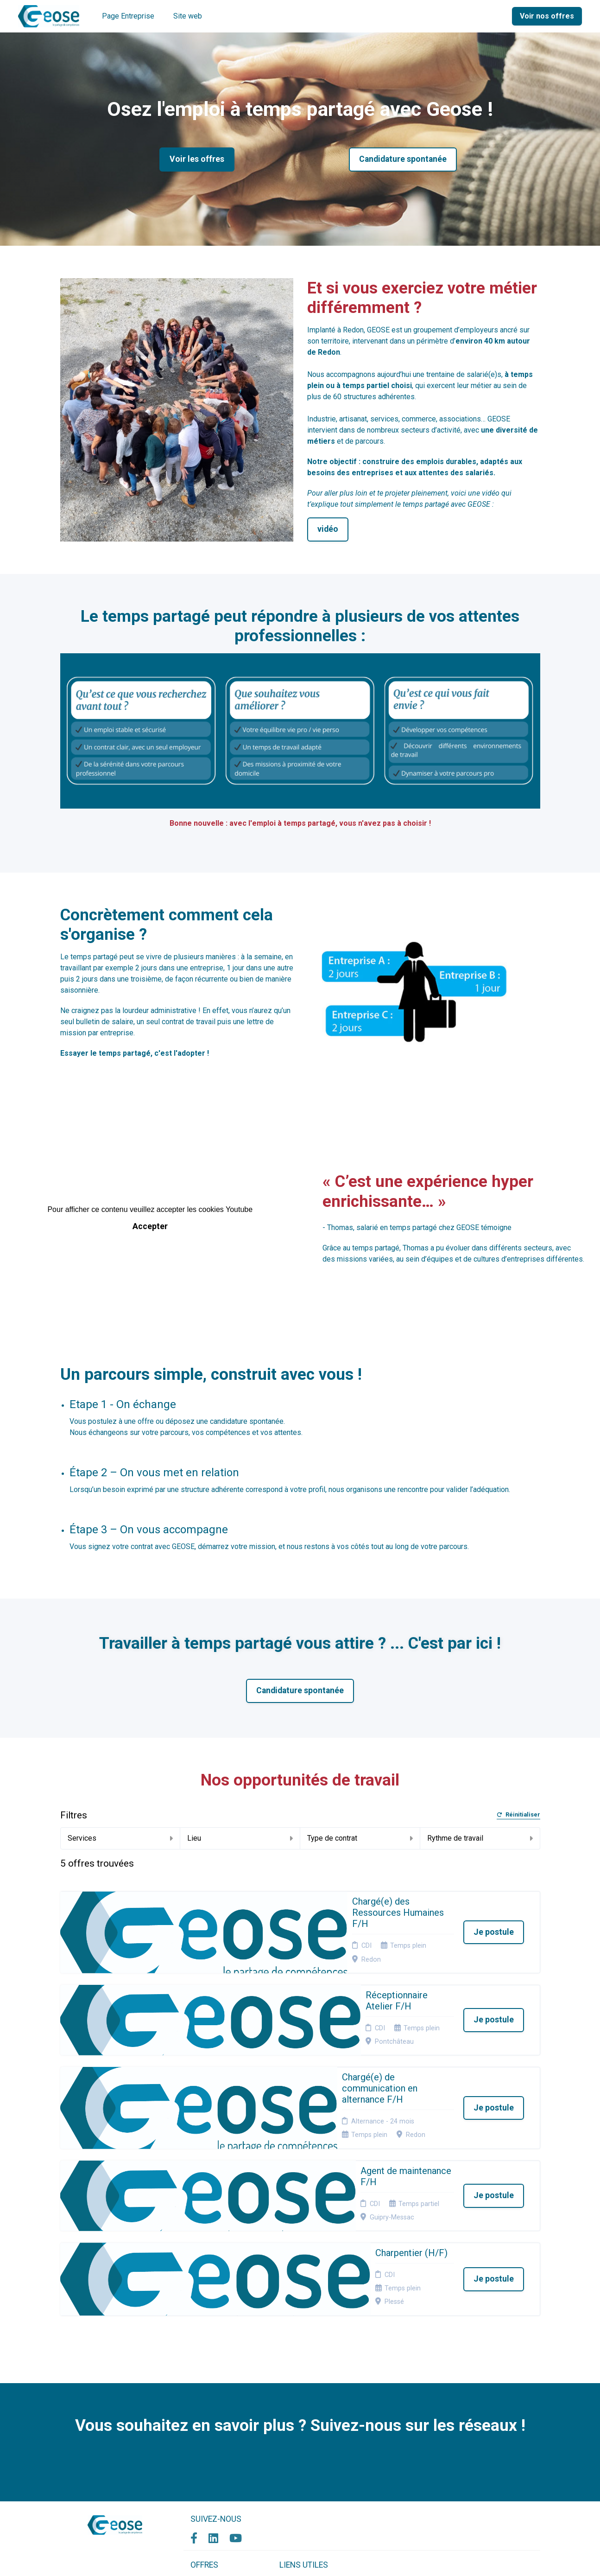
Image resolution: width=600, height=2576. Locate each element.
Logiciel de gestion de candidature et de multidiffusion (300, 2559)
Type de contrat (360, 1838)
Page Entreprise (128, 16)
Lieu (240, 1838)
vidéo (327, 529)
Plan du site (296, 2444)
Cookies (291, 2433)
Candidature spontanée (403, 159)
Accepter (150, 1226)
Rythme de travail (480, 1838)
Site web (187, 16)
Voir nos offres (547, 16)
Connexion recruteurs (311, 2456)
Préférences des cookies (304, 2470)
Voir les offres (197, 159)
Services (120, 1838)
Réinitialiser (518, 1815)
